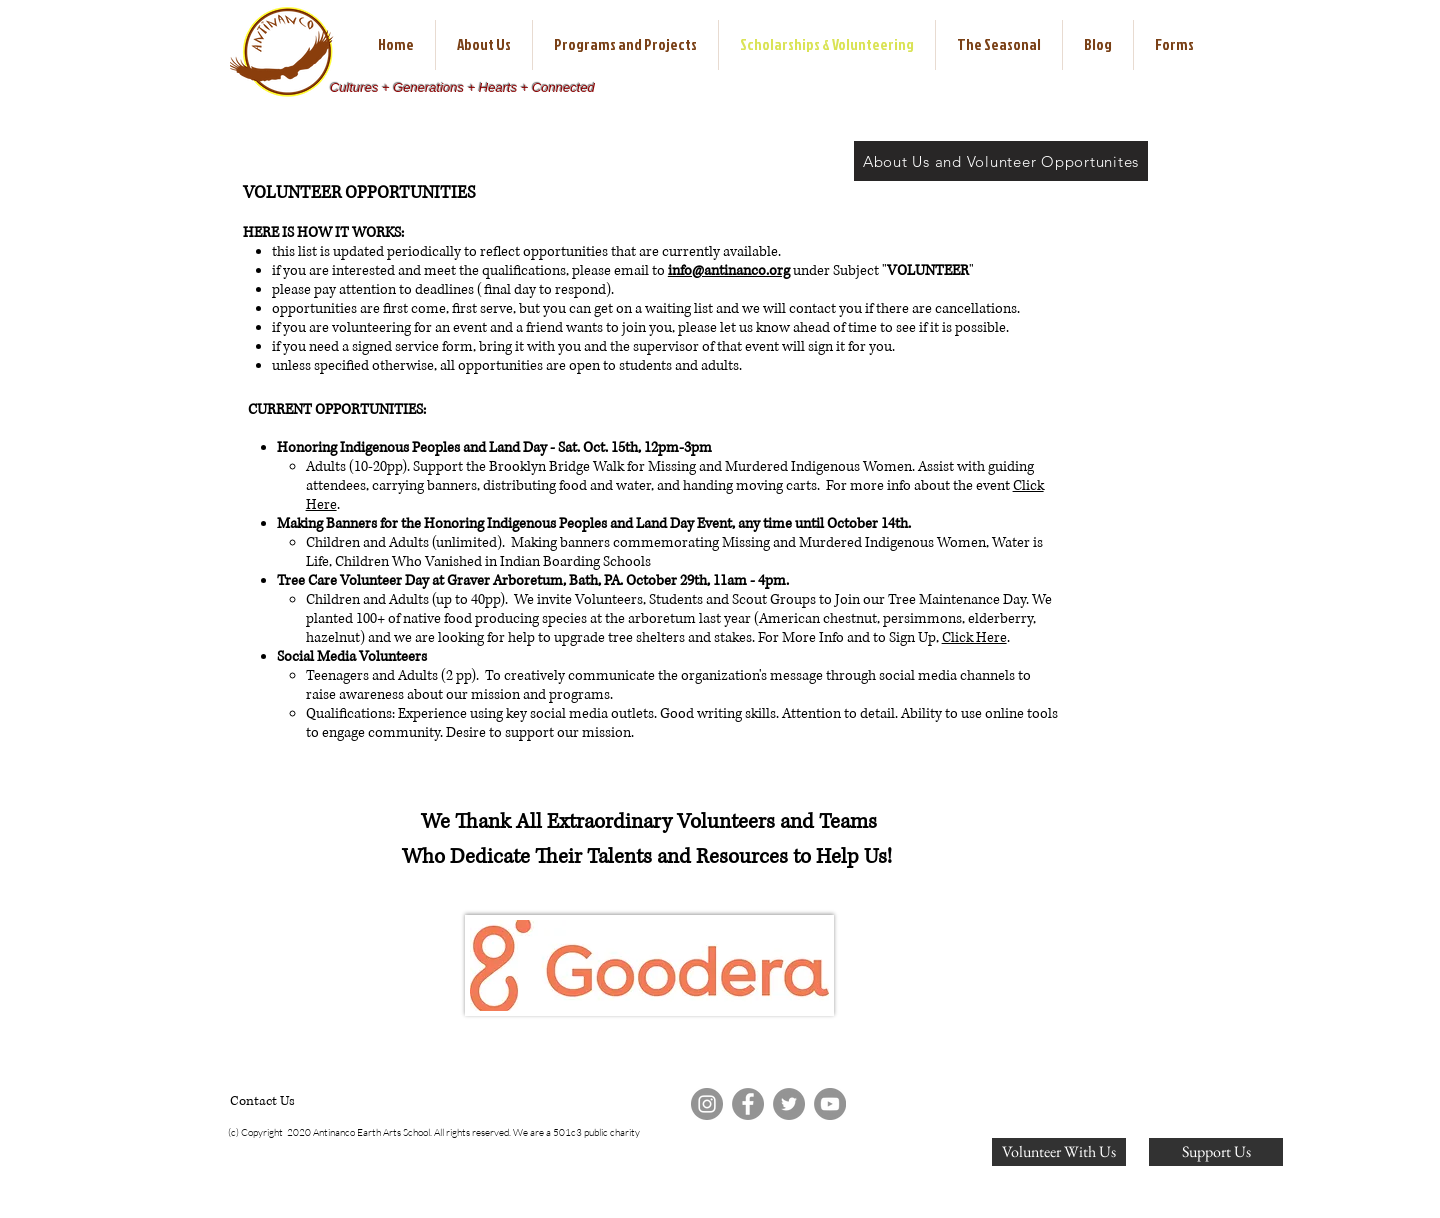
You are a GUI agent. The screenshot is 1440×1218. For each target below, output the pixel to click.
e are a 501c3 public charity (581, 1132)
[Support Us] (1216, 1152)
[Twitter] (789, 1104)
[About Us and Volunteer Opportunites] (1001, 161)
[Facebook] (748, 1104)
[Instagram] (707, 1104)
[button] (484, 45)
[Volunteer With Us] (1059, 1152)
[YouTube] (830, 1104)
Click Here (974, 637)
